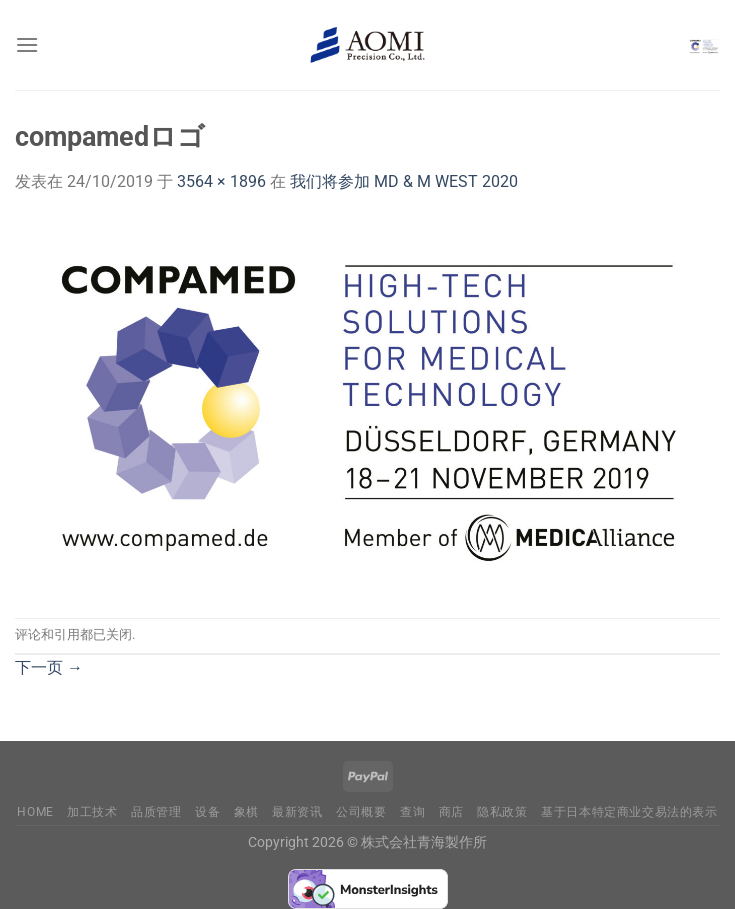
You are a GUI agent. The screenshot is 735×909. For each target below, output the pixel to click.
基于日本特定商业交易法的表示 (629, 812)
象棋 (246, 812)
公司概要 (361, 812)
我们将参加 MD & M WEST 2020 (404, 181)
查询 (412, 812)
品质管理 (156, 812)
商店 (451, 812)
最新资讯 (297, 812)
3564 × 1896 (221, 181)
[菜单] (27, 44)
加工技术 (92, 812)
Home (35, 812)
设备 (207, 812)
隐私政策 (502, 812)
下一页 (49, 667)
